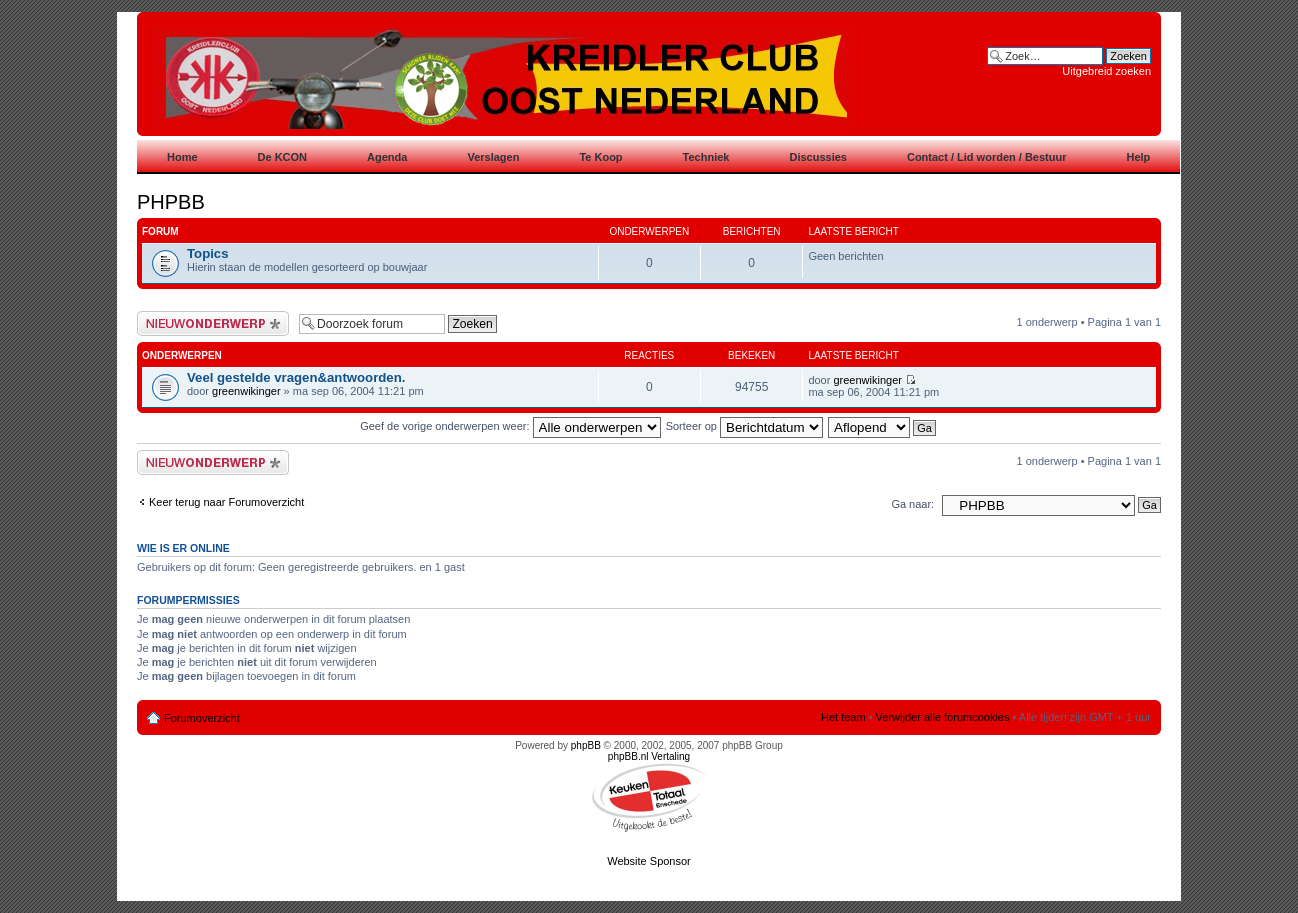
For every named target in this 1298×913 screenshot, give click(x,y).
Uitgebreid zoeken (1106, 71)
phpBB (586, 745)
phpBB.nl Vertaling (649, 756)
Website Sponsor (649, 861)
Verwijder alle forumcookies (943, 717)
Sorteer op (744, 426)
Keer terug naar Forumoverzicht (226, 502)
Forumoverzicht (202, 718)
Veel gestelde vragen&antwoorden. (296, 377)
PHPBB (171, 202)
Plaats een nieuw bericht (213, 323)
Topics (208, 253)
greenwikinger (246, 391)
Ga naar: (912, 504)
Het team (843, 717)
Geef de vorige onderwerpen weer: (510, 426)
